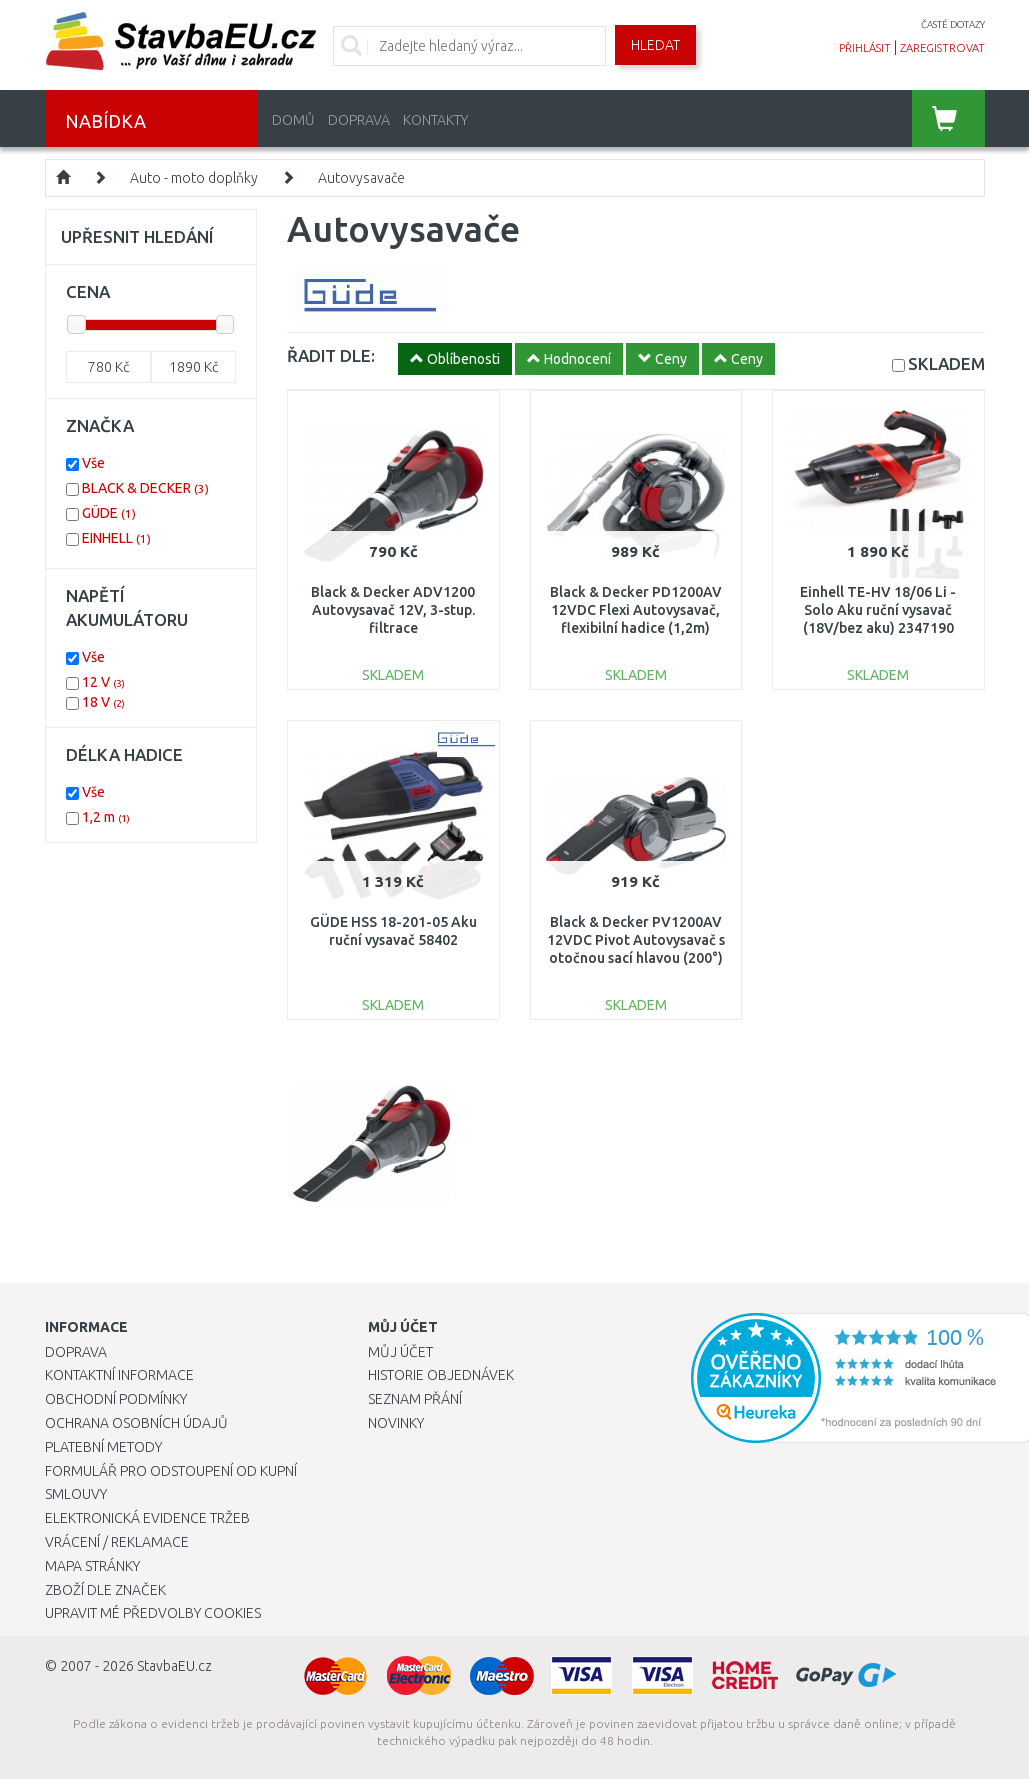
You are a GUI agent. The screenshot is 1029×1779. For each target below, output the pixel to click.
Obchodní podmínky (116, 1399)
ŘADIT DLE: (331, 355)
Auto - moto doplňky (194, 178)
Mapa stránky (92, 1566)
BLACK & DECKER (145, 488)
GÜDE (109, 513)
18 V (103, 702)
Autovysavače (361, 178)
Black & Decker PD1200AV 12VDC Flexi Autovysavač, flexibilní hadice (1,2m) (636, 610)
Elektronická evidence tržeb (147, 1518)
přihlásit (865, 48)
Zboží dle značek (105, 1590)
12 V (103, 682)
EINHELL (116, 538)
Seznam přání (415, 1399)
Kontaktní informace (119, 1375)
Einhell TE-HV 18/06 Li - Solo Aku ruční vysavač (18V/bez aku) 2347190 (878, 610)
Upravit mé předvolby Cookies (153, 1613)
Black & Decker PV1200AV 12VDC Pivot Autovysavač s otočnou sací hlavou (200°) (636, 940)
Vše (93, 463)
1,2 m (106, 817)
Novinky (396, 1423)
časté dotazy (953, 24)
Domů (293, 120)
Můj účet (400, 1352)
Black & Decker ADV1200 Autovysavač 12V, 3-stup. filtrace (393, 610)
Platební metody (103, 1447)
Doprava (359, 120)
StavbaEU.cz (174, 1666)
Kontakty (435, 120)
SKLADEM (946, 363)
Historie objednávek (441, 1375)
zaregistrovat (942, 48)
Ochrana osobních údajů (136, 1423)
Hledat (655, 45)
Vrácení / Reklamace (117, 1542)
